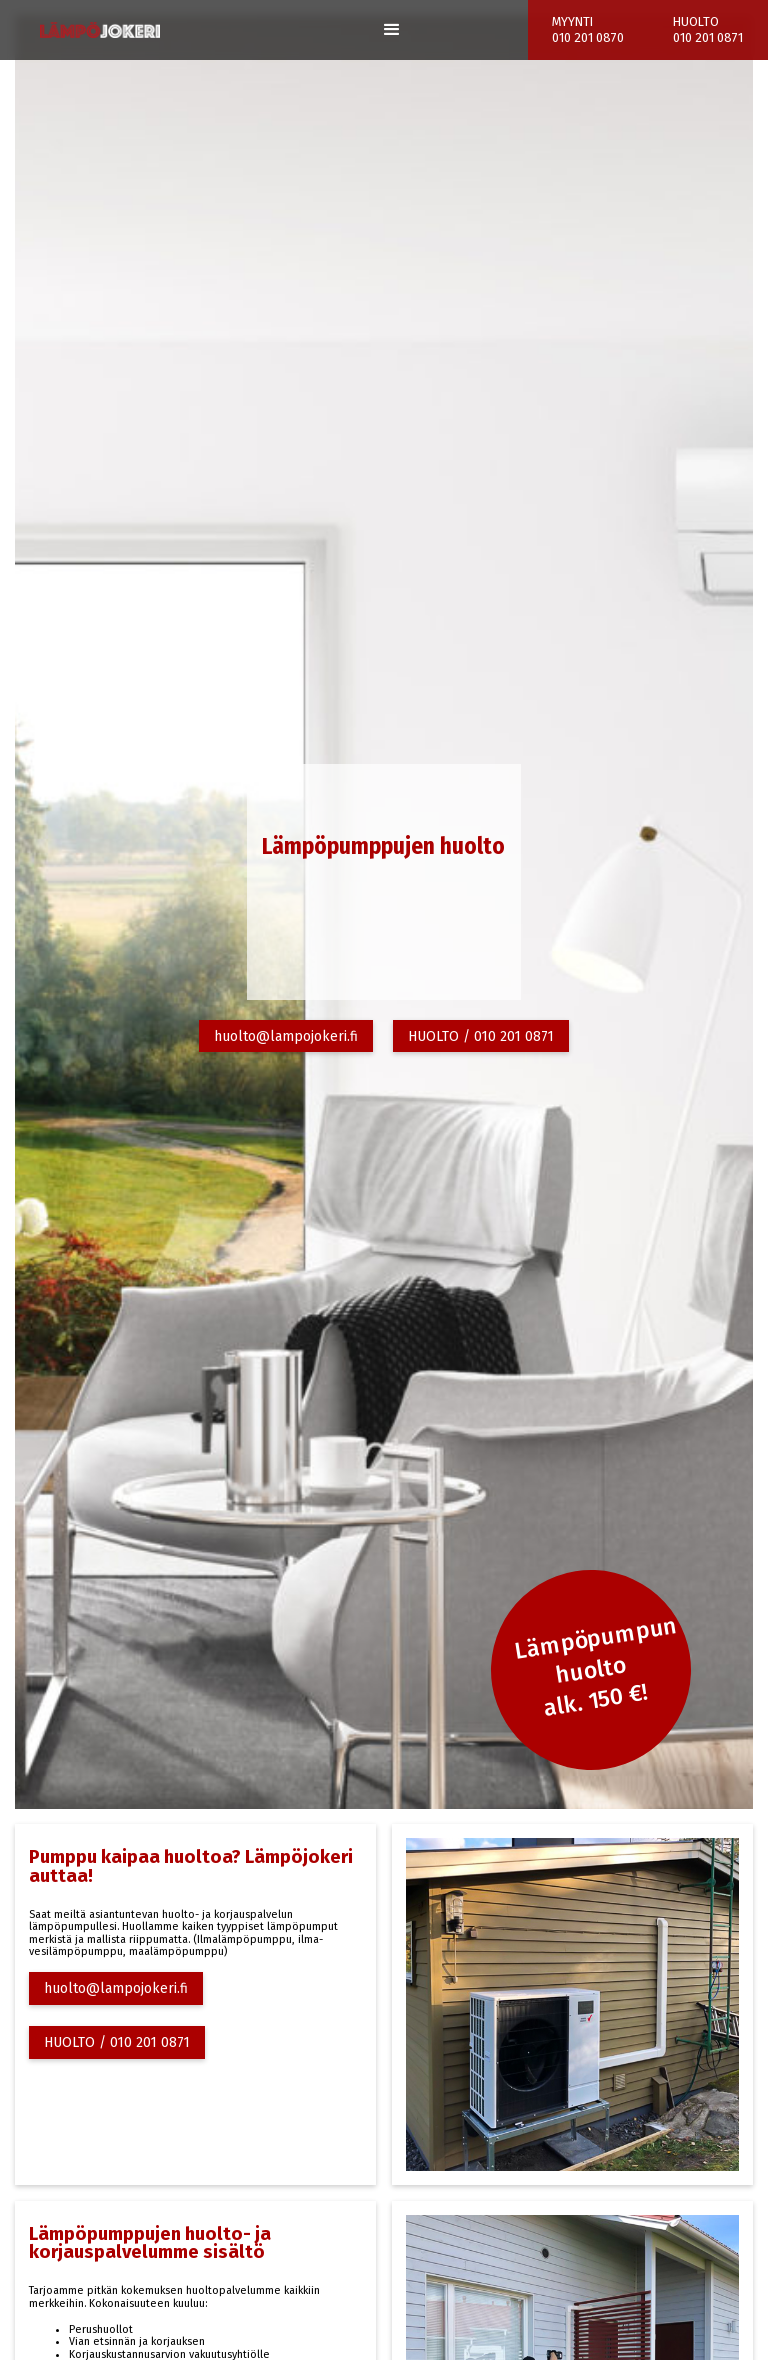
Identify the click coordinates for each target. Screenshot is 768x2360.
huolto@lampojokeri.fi (286, 1036)
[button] (392, 30)
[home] (100, 30)
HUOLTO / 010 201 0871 (481, 1036)
